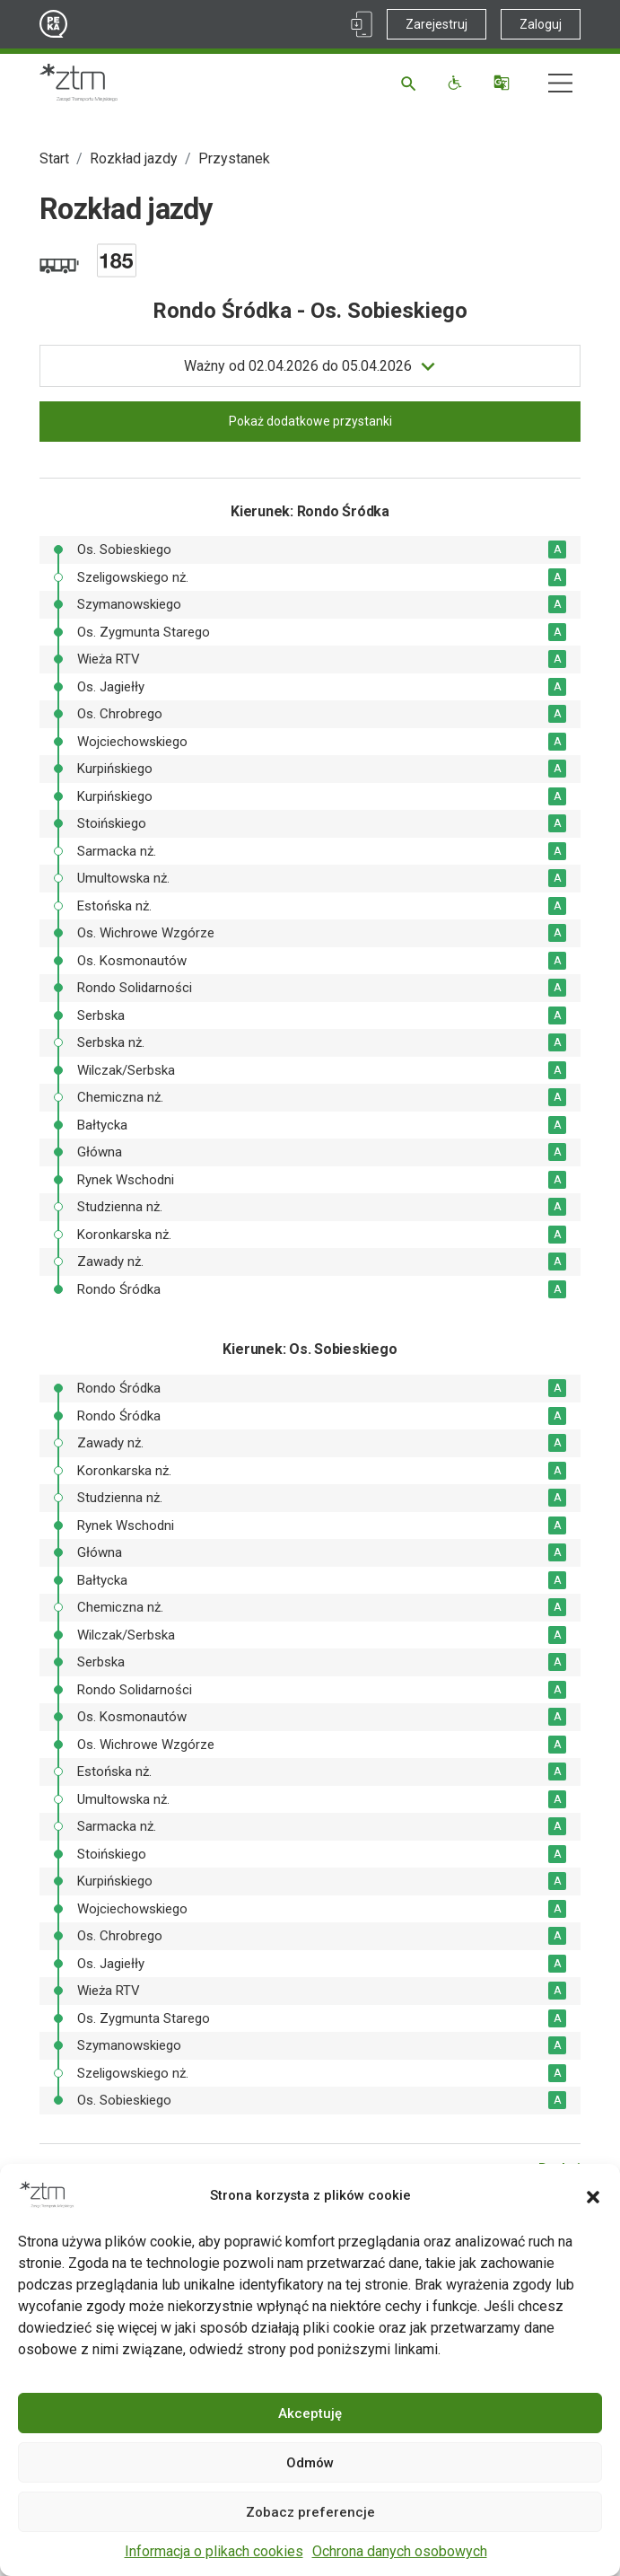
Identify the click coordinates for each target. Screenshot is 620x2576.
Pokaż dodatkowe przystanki (310, 421)
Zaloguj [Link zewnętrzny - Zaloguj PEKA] (541, 24)
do (298, 366)
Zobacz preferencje (310, 2512)
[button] (593, 2195)
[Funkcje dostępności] (457, 82)
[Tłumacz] (503, 82)
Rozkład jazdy (134, 158)
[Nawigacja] (560, 83)
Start (54, 158)
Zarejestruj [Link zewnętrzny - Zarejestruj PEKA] (436, 24)
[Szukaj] (411, 83)
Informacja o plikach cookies (214, 2551)
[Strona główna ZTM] (78, 82)
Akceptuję (310, 2413)
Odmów (310, 2463)
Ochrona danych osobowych (399, 2551)
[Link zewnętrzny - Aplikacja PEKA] (361, 24)
